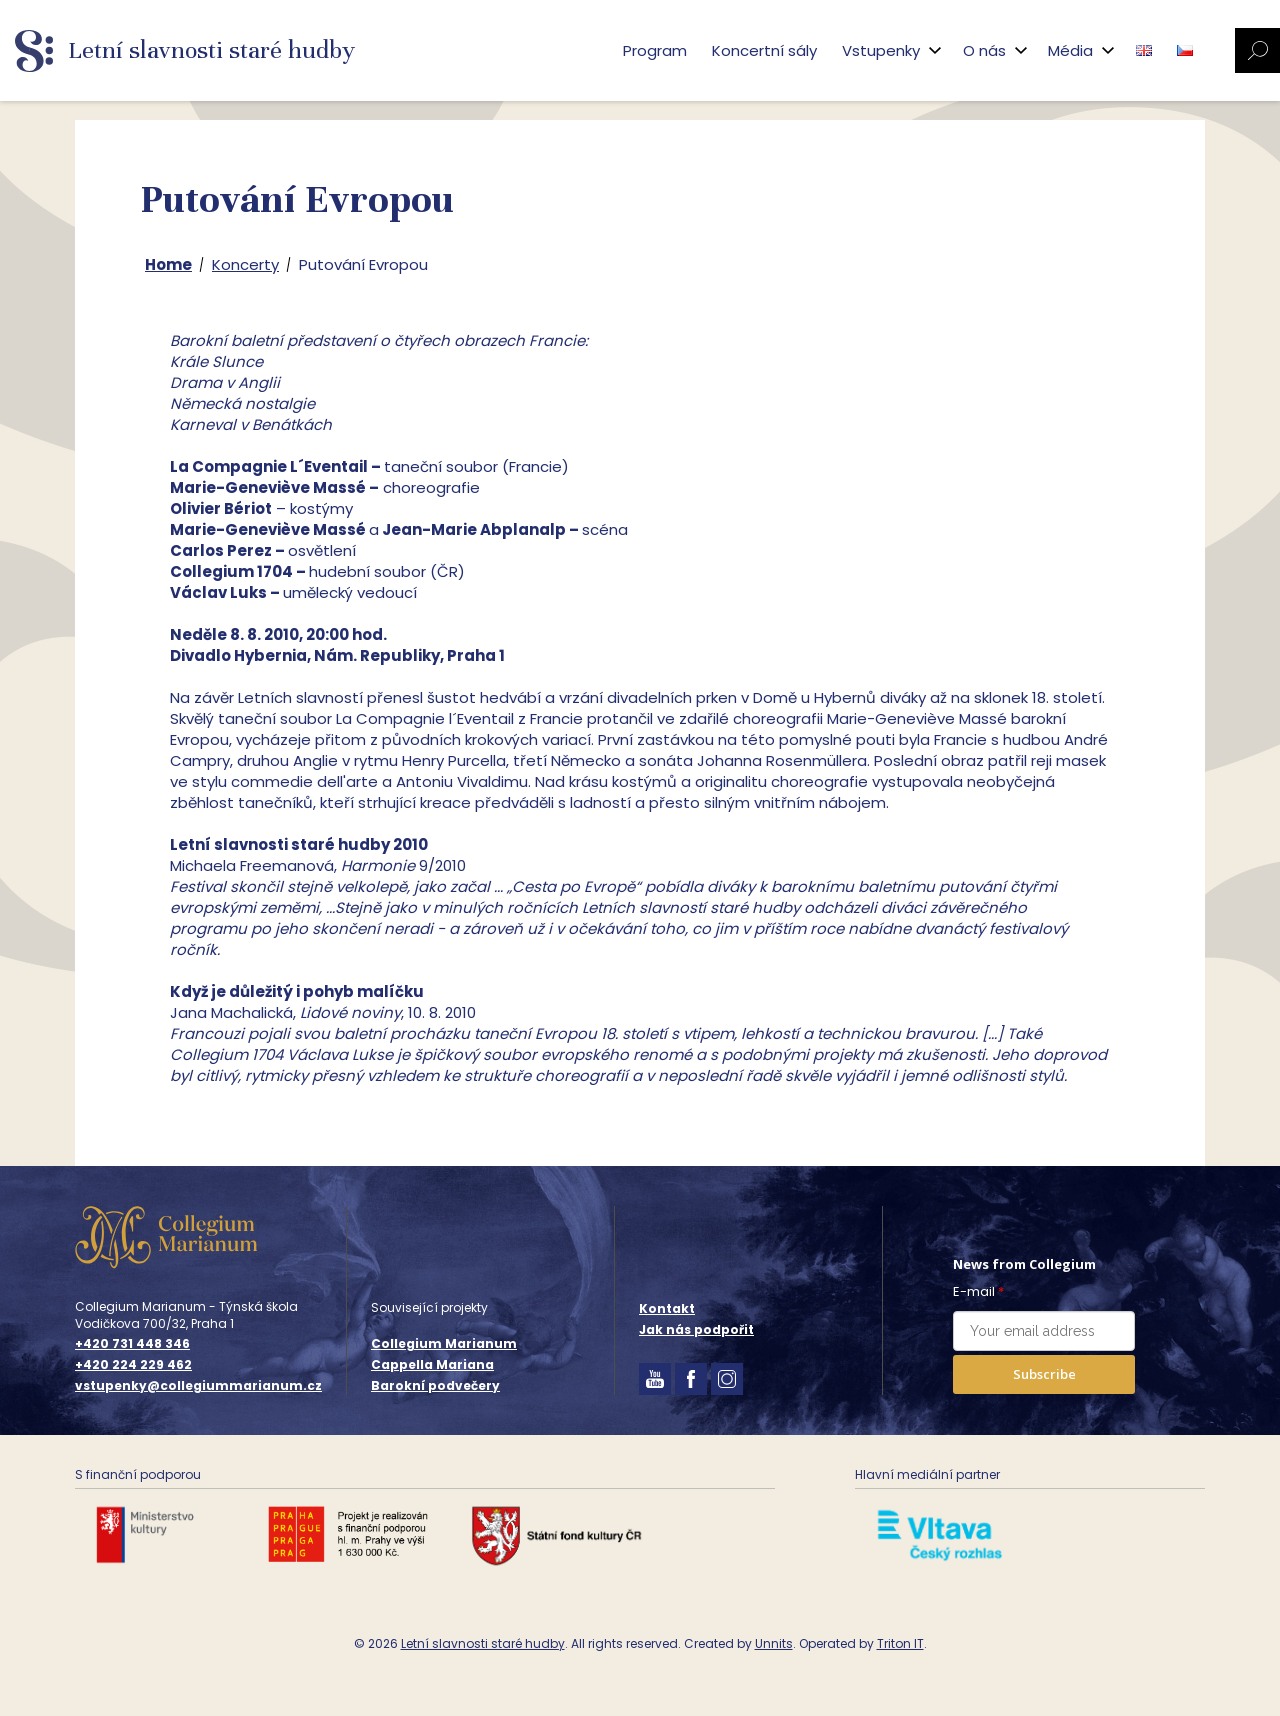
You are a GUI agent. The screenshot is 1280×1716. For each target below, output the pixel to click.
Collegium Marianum (444, 1343)
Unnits (774, 1643)
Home (168, 264)
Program (655, 50)
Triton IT (900, 1643)
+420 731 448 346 (132, 1344)
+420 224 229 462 (133, 1365)
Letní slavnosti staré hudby (483, 1643)
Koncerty (245, 264)
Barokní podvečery (435, 1385)
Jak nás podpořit (696, 1329)
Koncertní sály (764, 50)
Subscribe (1044, 1374)
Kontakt (667, 1308)
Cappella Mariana (432, 1364)
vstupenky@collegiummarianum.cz (198, 1386)
